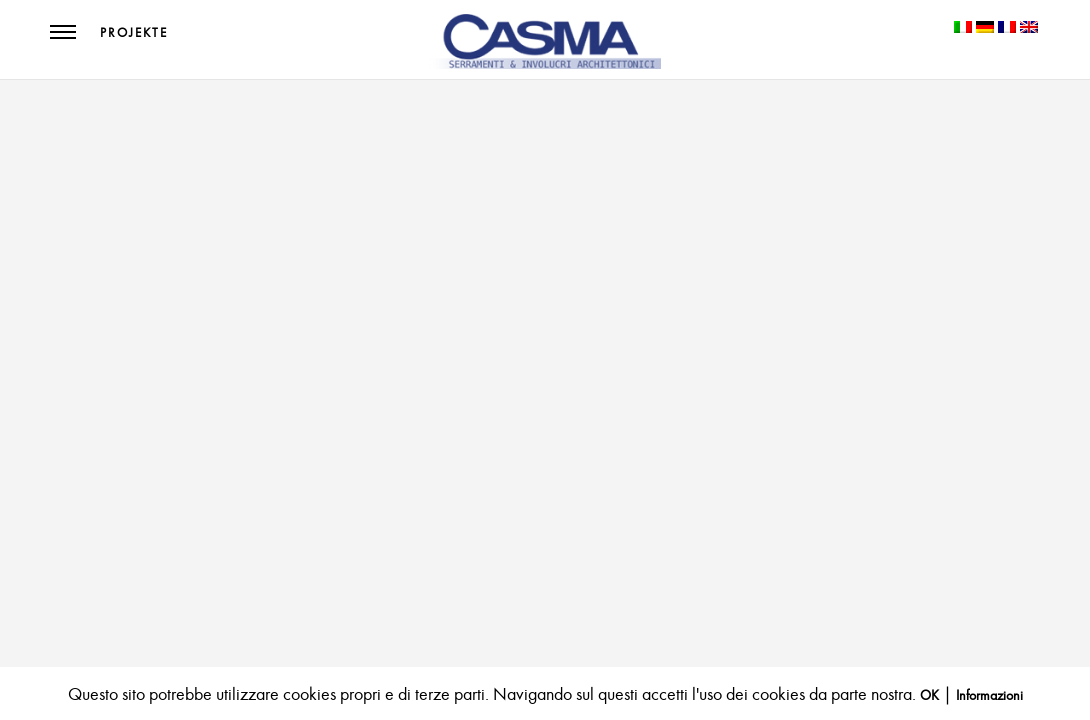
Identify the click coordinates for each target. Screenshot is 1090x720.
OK (929, 695)
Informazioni (989, 695)
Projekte (134, 33)
